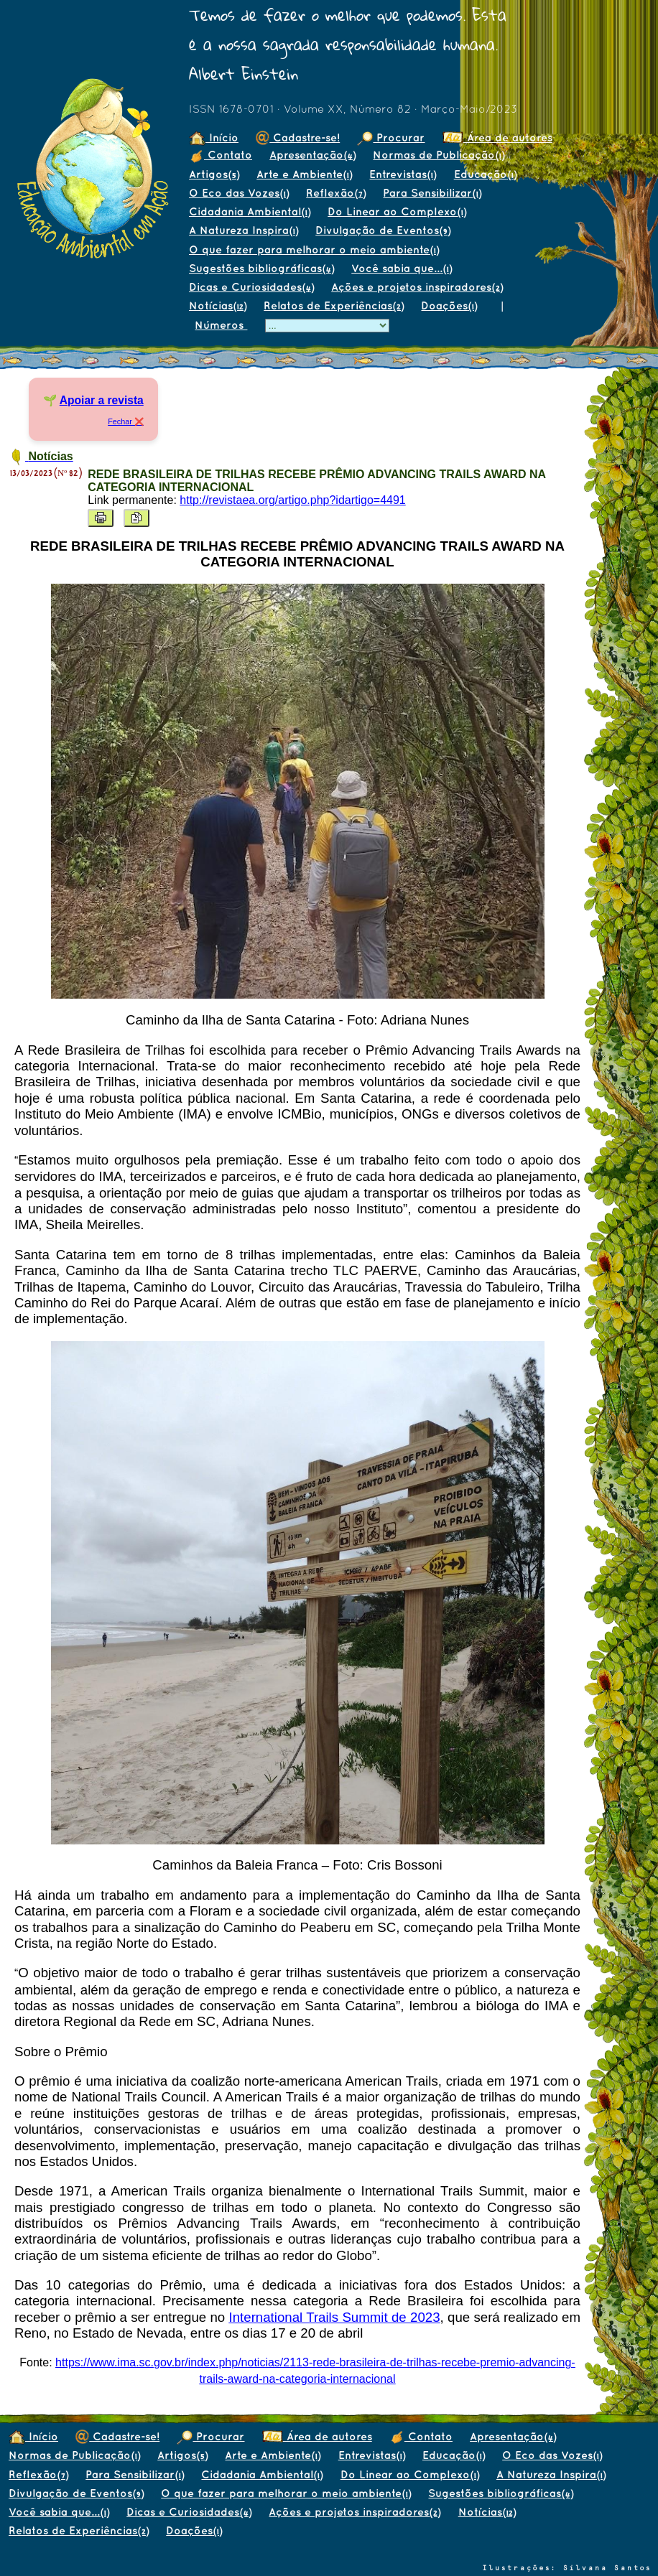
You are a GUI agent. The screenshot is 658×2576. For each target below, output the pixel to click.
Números (221, 325)
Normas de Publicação (438, 155)
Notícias (217, 305)
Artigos (214, 174)
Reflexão (336, 193)
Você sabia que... (401, 268)
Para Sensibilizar (432, 193)
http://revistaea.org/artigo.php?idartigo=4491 (292, 500)
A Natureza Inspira (243, 230)
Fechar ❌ (126, 421)
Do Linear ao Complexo (397, 211)
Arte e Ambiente (304, 174)
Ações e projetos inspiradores (417, 287)
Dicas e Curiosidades (251, 287)
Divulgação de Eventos (382, 230)
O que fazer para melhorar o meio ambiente (314, 249)
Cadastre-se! (298, 137)
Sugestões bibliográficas (261, 268)
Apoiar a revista (102, 400)
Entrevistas (402, 174)
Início (213, 137)
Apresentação (312, 155)
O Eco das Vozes (239, 193)
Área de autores (497, 137)
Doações (449, 305)
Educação (485, 174)
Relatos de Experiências (334, 305)
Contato (220, 155)
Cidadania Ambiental (249, 211)
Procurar (391, 137)
